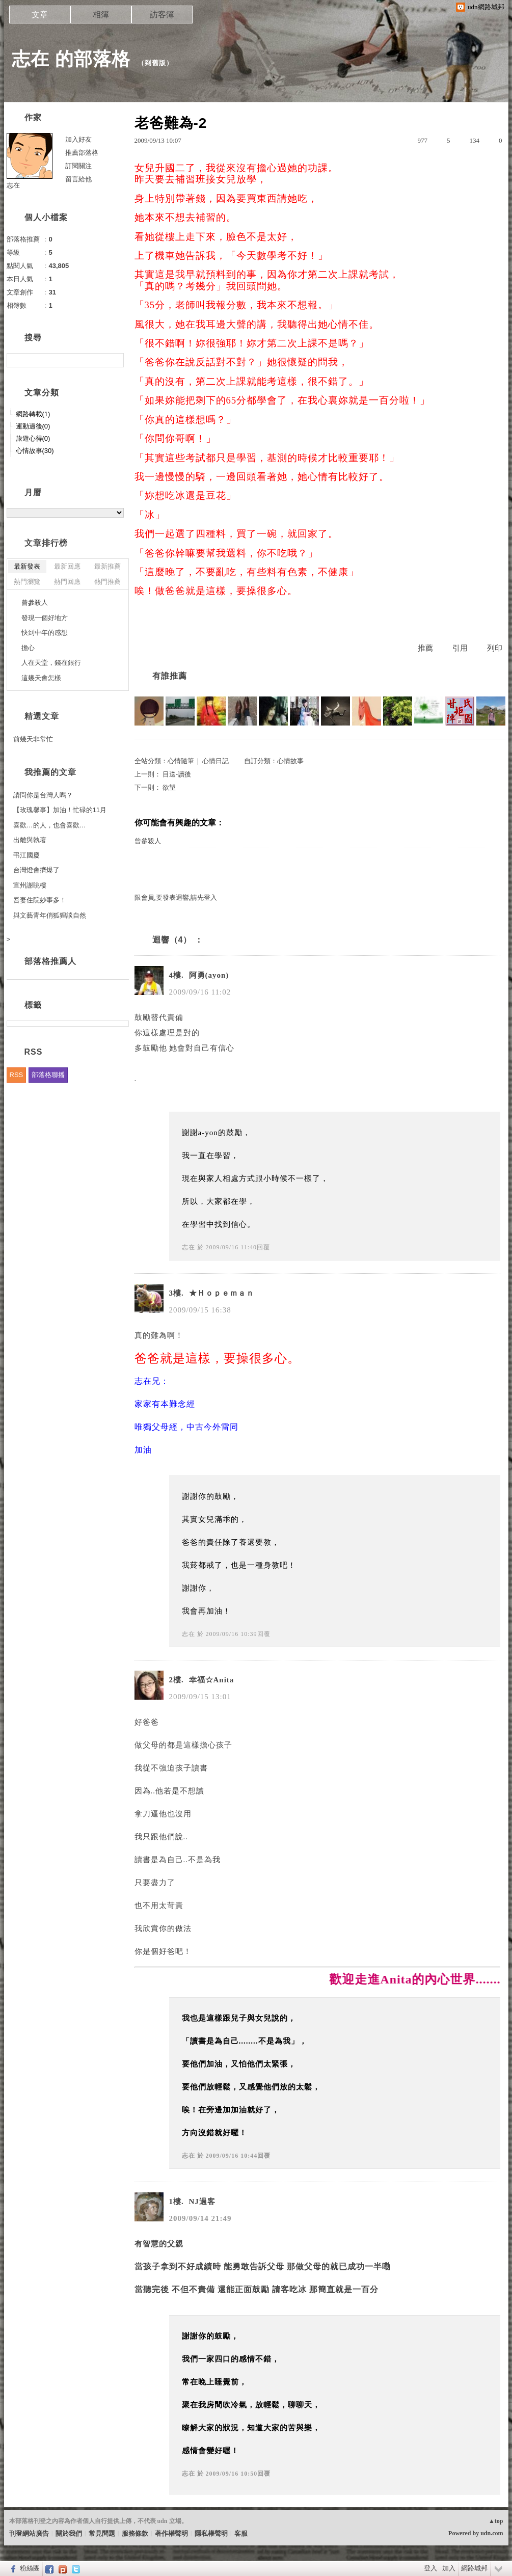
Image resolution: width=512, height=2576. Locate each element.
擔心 (28, 648)
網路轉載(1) (33, 414)
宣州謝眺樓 (29, 885)
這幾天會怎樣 (41, 678)
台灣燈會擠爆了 (36, 870)
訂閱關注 (78, 166)
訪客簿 (162, 14)
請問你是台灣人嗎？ (43, 795)
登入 (430, 2568)
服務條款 (135, 2533)
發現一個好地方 (44, 618)
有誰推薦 (169, 676)
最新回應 (67, 566)
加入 (448, 2568)
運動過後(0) (33, 426)
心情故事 (290, 761)
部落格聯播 (48, 1075)
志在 (188, 1247)
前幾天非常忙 (33, 739)
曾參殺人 (147, 841)
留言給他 (78, 179)
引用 (460, 648)
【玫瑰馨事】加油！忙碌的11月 (59, 810)
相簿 (101, 14)
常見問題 (102, 2533)
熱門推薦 (107, 581)
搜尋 (115, 360)
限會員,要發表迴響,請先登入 (176, 897)
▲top (496, 2521)
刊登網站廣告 (29, 2533)
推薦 (425, 648)
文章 (40, 14)
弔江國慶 (26, 855)
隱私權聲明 (211, 2533)
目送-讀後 (177, 774)
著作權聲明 (171, 2533)
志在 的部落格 (71, 58)
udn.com (491, 2533)
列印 (494, 648)
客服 (241, 2533)
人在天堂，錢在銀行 (51, 662)
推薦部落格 (81, 152)
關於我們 (69, 2533)
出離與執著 (29, 840)
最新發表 (27, 566)
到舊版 (155, 63)
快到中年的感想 (44, 632)
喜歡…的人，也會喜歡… (49, 825)
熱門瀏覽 (27, 581)
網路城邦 (474, 2568)
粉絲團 (30, 2568)
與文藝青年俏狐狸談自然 (49, 915)
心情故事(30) (35, 450)
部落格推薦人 (50, 961)
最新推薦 (107, 566)
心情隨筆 (181, 761)
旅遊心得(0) (33, 438)
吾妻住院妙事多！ (39, 900)
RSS (16, 1075)
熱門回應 (67, 581)
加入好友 (78, 139)
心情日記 (215, 761)
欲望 (169, 787)
